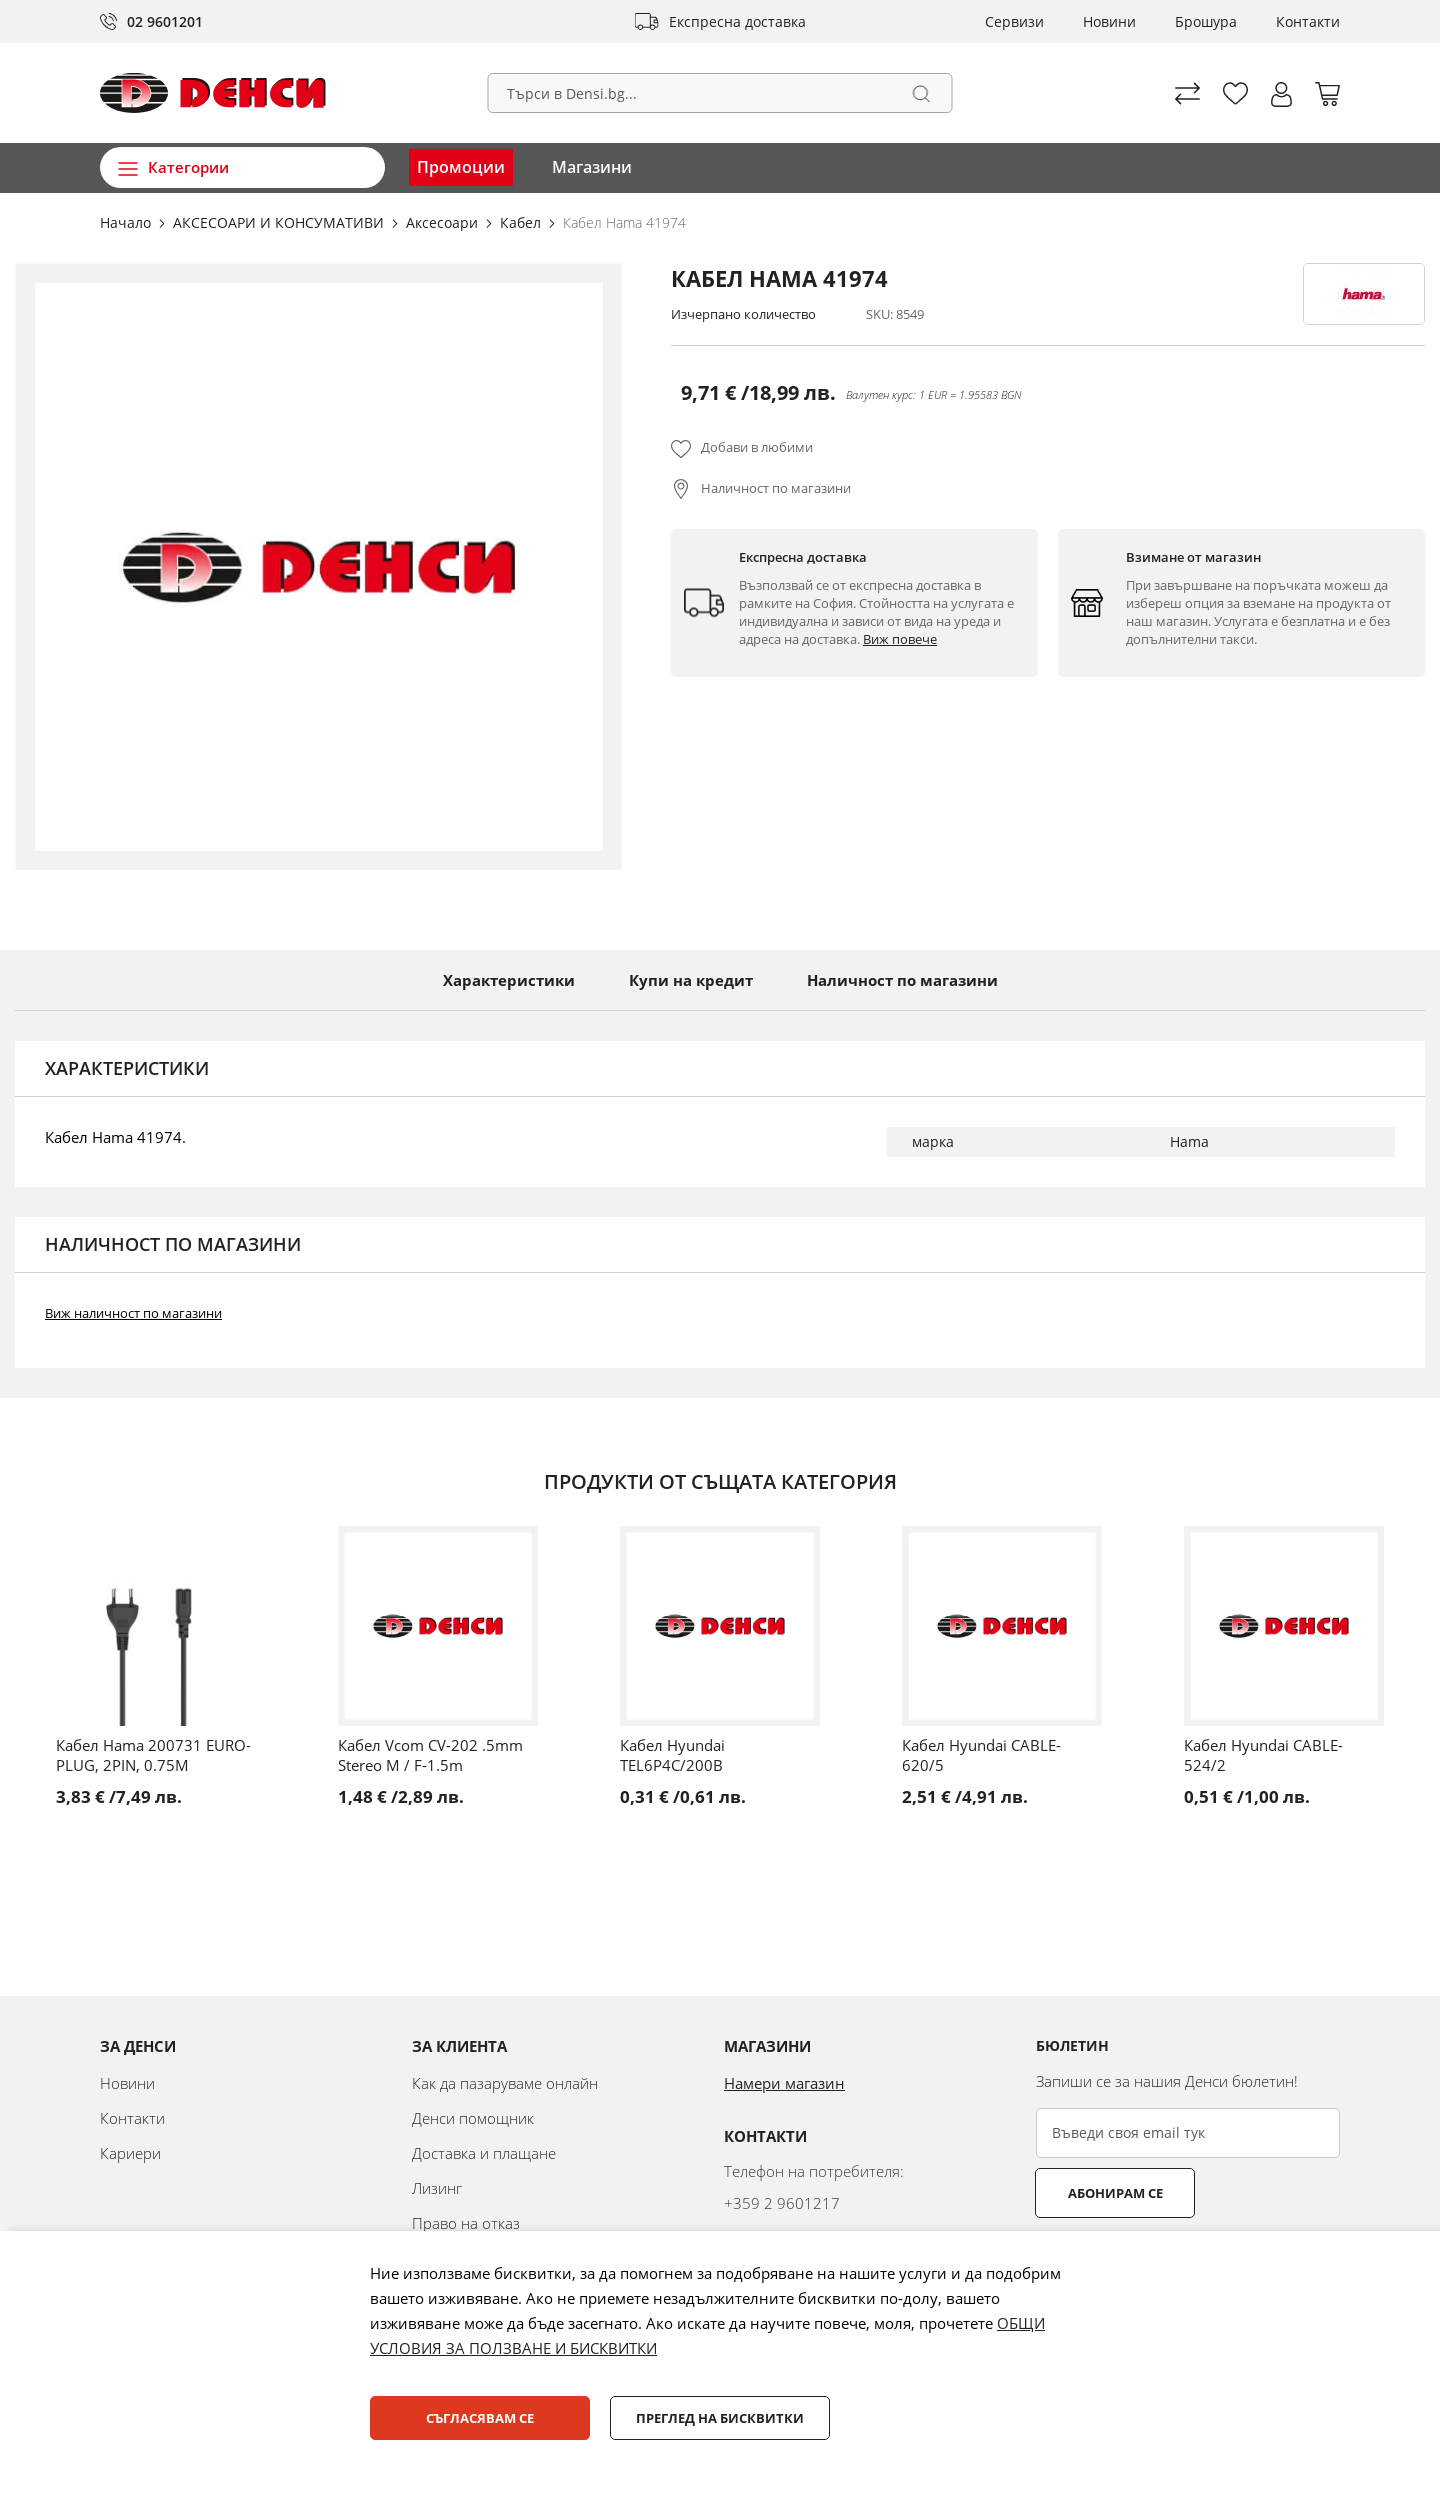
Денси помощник (473, 2118)
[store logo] (213, 93)
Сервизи (1014, 21)
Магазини (592, 167)
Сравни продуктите (1187, 93)
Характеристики (509, 980)
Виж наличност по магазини (133, 1313)
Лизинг (437, 2188)
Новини (1109, 21)
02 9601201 (165, 21)
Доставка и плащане (484, 2153)
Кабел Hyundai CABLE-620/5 (981, 1755)
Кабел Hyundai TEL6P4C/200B (672, 1755)
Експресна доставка (737, 21)
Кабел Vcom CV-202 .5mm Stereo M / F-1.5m (430, 1755)
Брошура (1206, 21)
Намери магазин (784, 2083)
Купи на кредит (691, 980)
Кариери (130, 2153)
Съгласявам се (480, 2418)
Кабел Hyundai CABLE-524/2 (1263, 1755)
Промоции (461, 167)
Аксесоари (444, 222)
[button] (1281, 94)
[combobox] (720, 93)
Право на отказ (466, 2223)
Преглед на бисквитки (720, 2418)
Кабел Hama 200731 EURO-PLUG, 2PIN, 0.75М (153, 1755)
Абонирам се (1115, 2193)
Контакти (1308, 21)
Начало (127, 222)
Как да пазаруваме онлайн (505, 2083)
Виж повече (900, 639)
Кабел (522, 222)
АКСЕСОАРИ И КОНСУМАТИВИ (280, 222)
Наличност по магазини (776, 488)
